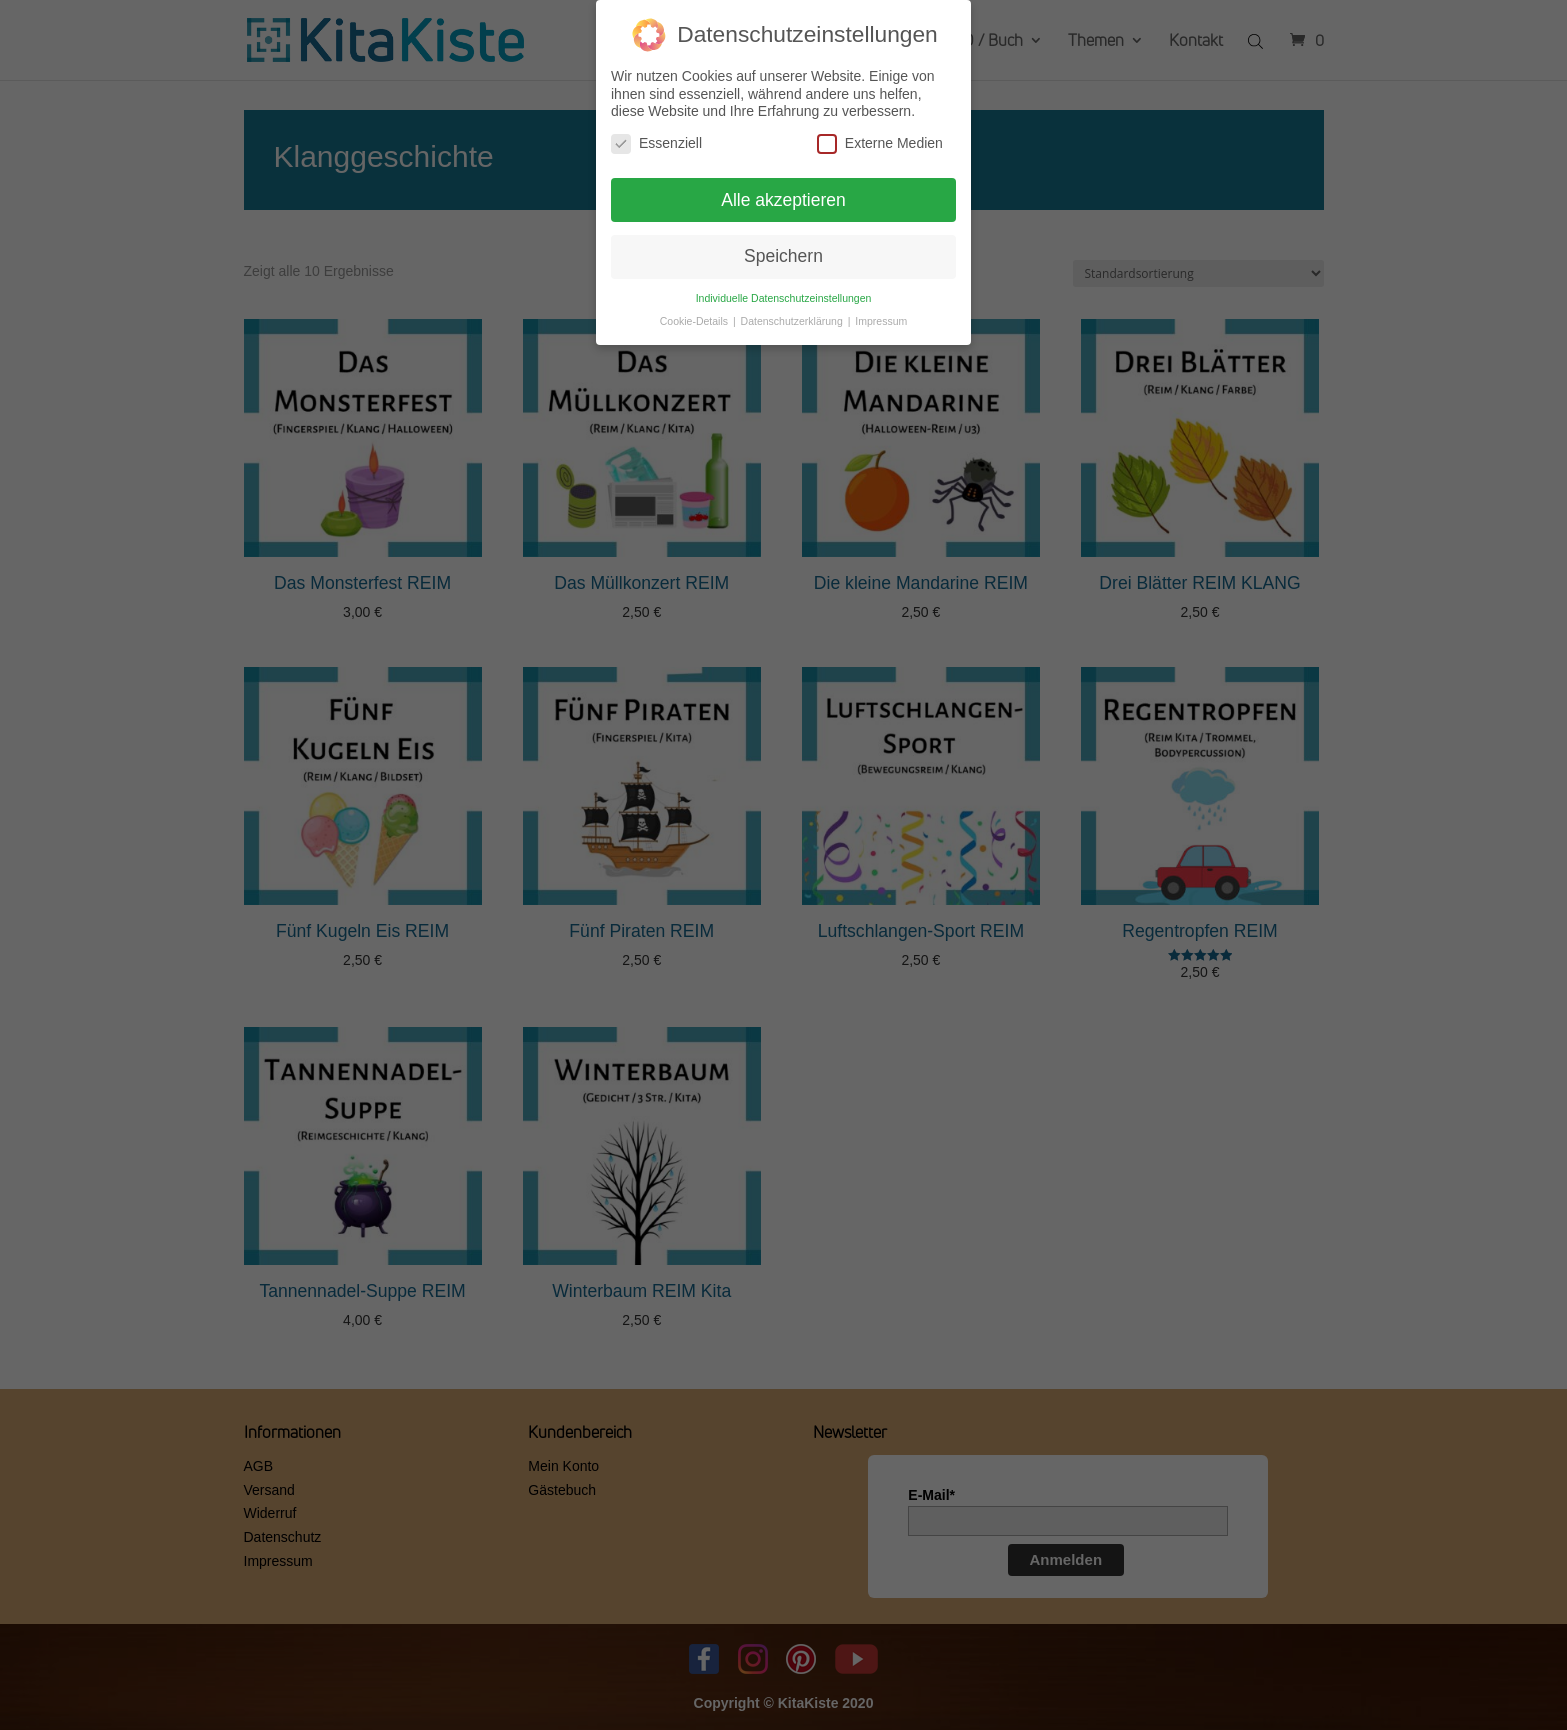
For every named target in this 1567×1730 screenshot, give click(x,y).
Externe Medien (880, 137)
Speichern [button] (783, 251)
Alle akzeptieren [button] (783, 194)
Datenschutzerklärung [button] (793, 315)
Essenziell (656, 137)
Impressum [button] (881, 315)
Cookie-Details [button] (695, 315)
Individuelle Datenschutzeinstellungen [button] (784, 292)
